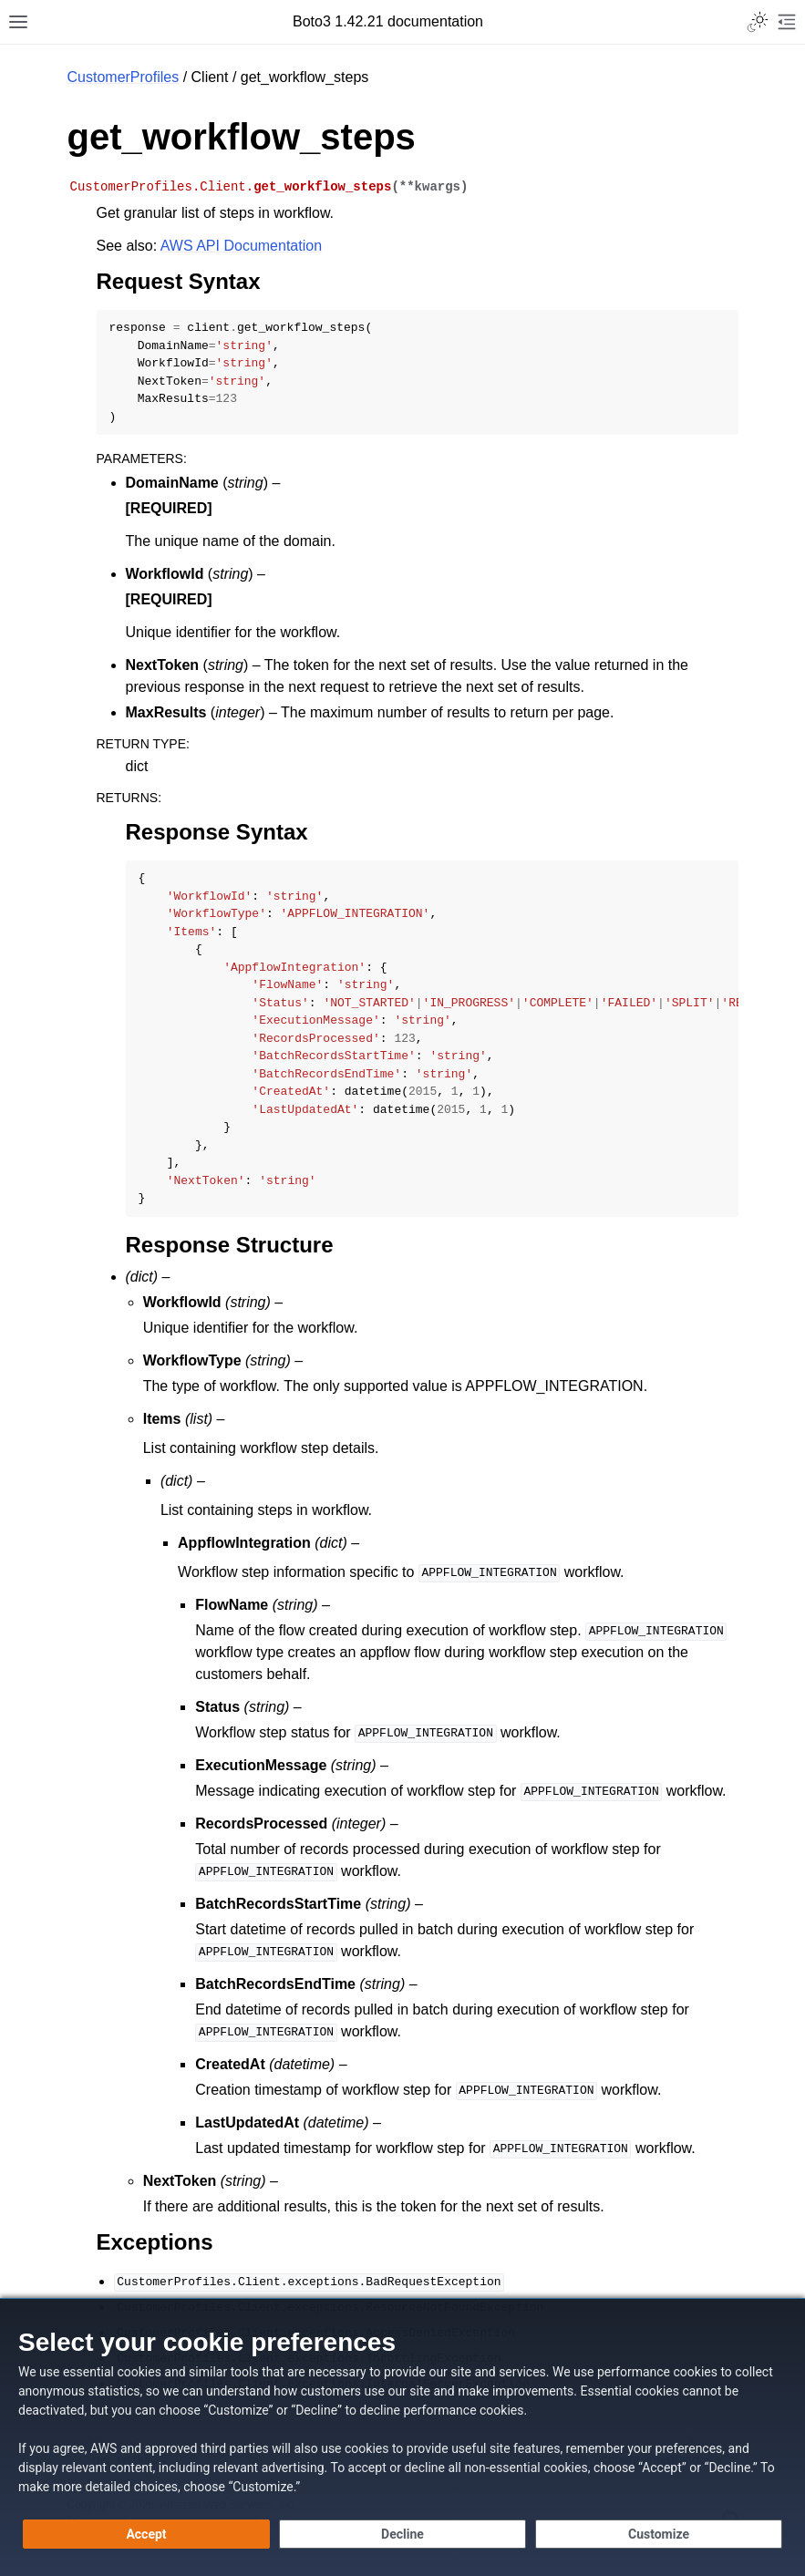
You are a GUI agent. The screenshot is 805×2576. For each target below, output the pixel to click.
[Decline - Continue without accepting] (402, 2534)
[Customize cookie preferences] (658, 2534)
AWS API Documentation (241, 245)
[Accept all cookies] (146, 2534)
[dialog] (402, 2437)
